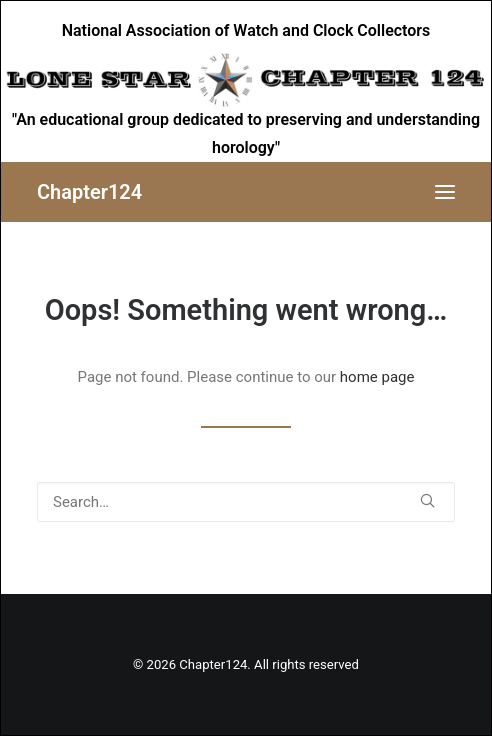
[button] (445, 192)
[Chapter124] (89, 192)
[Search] (246, 502)
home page (377, 377)
